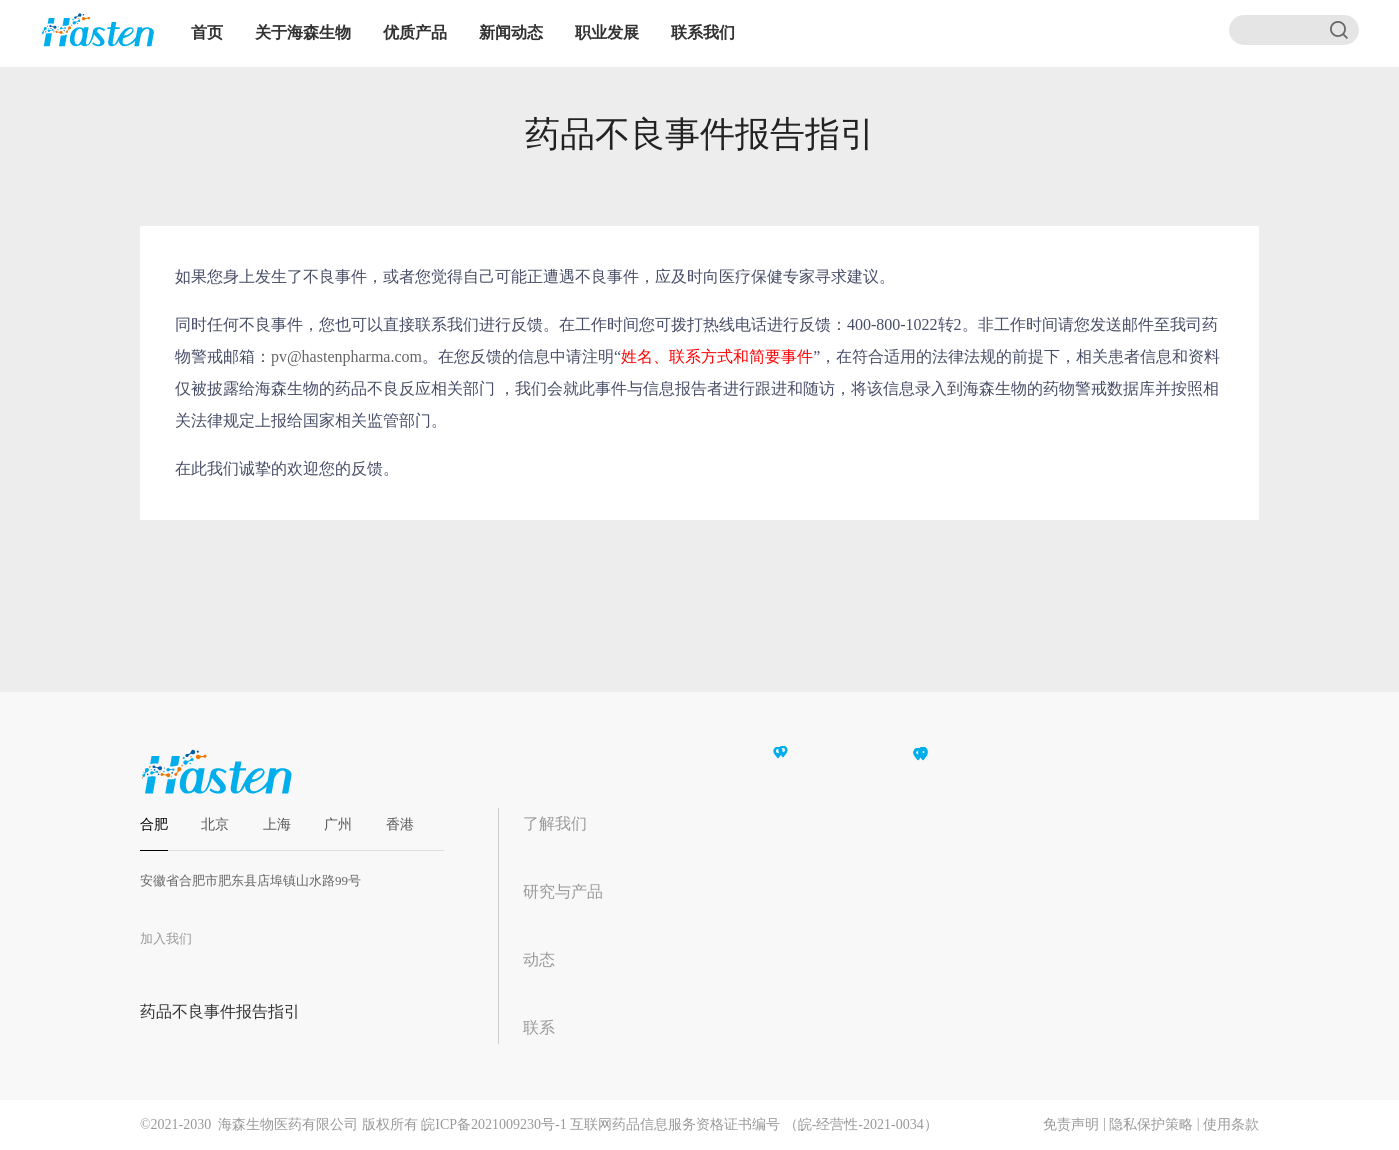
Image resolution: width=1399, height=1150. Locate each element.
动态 (539, 959)
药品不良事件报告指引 (220, 1011)
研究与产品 (563, 891)
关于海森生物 (303, 32)
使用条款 (1231, 1124)
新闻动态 (511, 32)
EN (804, 32)
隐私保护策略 (1151, 1124)
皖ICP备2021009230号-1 (493, 1124)
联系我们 (703, 32)
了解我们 (555, 823)
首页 (207, 32)
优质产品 (415, 32)
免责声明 (1071, 1124)
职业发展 (607, 32)
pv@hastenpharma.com (346, 356)
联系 (539, 1027)
